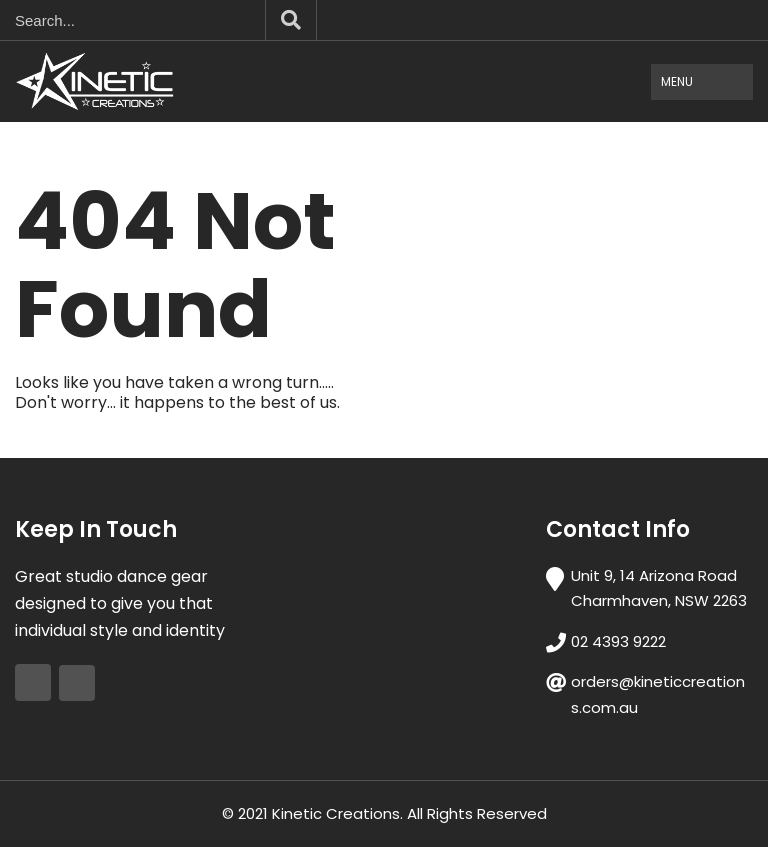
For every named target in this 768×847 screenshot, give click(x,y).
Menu (677, 81)
